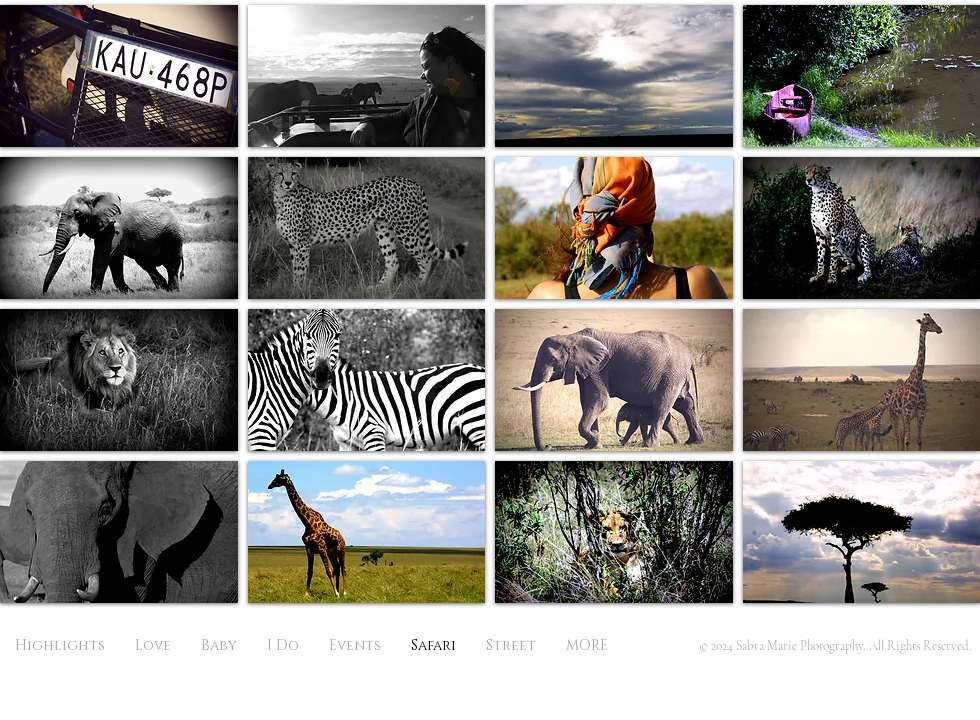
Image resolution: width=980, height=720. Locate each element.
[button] (119, 76)
